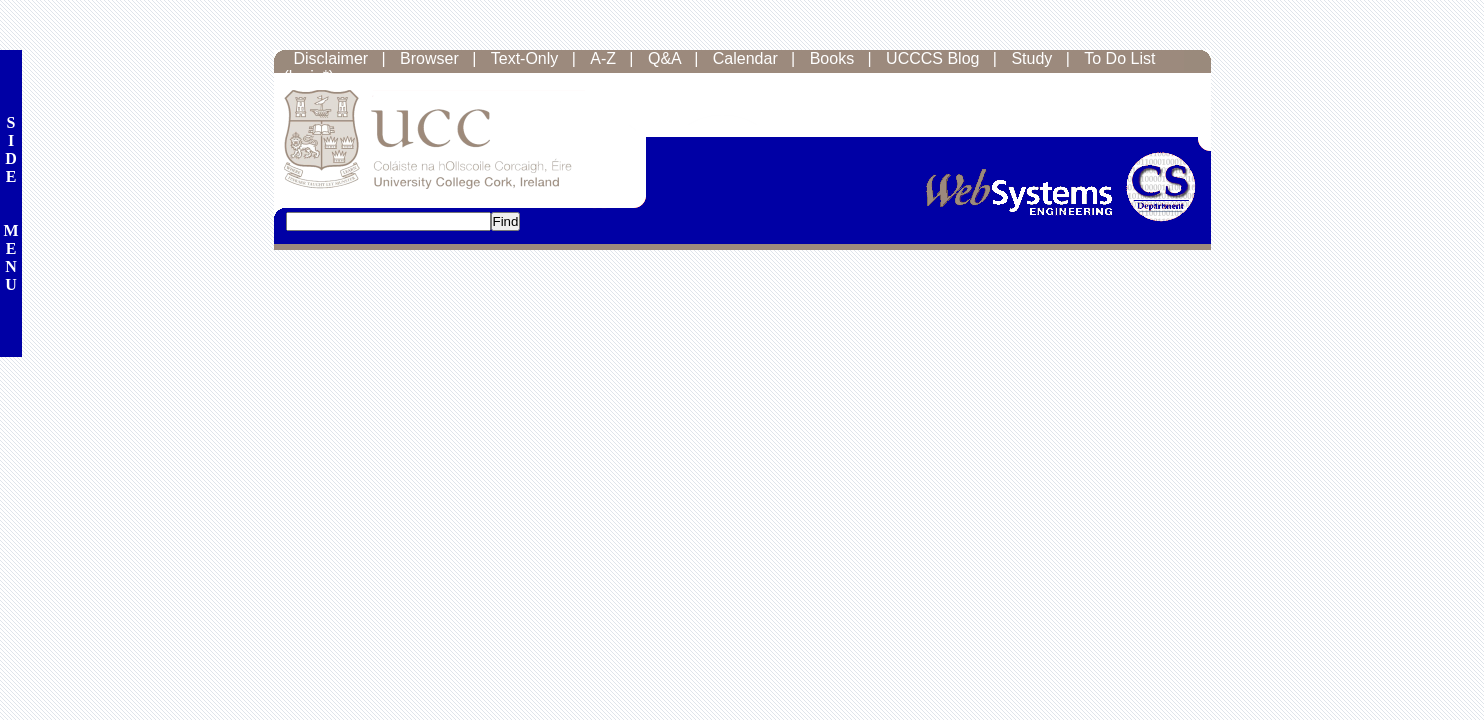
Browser (429, 58)
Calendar (745, 58)
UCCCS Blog (932, 58)
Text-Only (525, 58)
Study (1031, 58)
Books (832, 58)
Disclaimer (331, 58)
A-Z (603, 58)
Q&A (664, 58)
